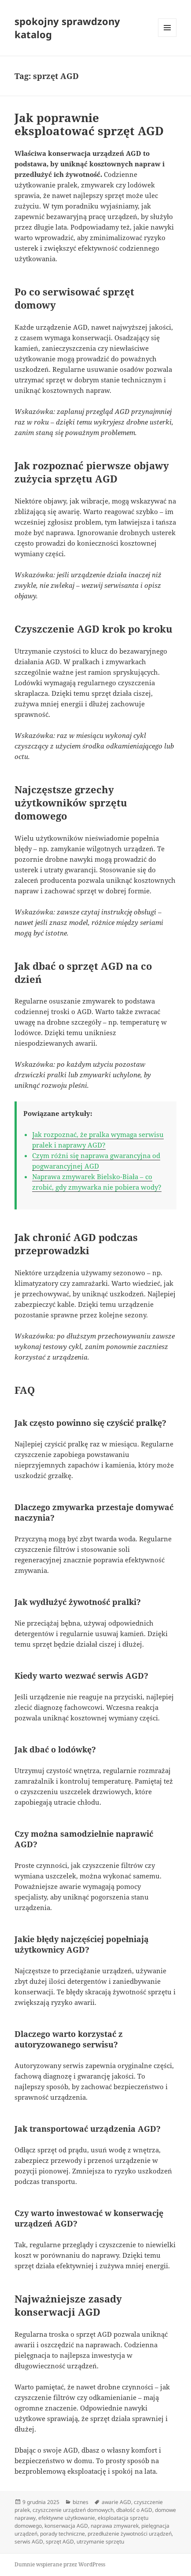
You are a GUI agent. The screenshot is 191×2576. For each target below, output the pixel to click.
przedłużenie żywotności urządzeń (130, 2533)
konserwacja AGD (66, 2525)
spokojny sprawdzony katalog (67, 27)
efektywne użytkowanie (66, 2518)
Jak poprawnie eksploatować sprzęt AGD (89, 124)
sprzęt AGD (60, 2541)
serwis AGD (29, 2541)
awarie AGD (116, 2502)
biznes (80, 2502)
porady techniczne (62, 2533)
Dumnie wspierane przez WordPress (60, 2564)
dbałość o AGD (134, 2510)
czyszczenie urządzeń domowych (73, 2510)
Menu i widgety (167, 36)
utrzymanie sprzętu (100, 2541)
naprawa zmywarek (115, 2525)
